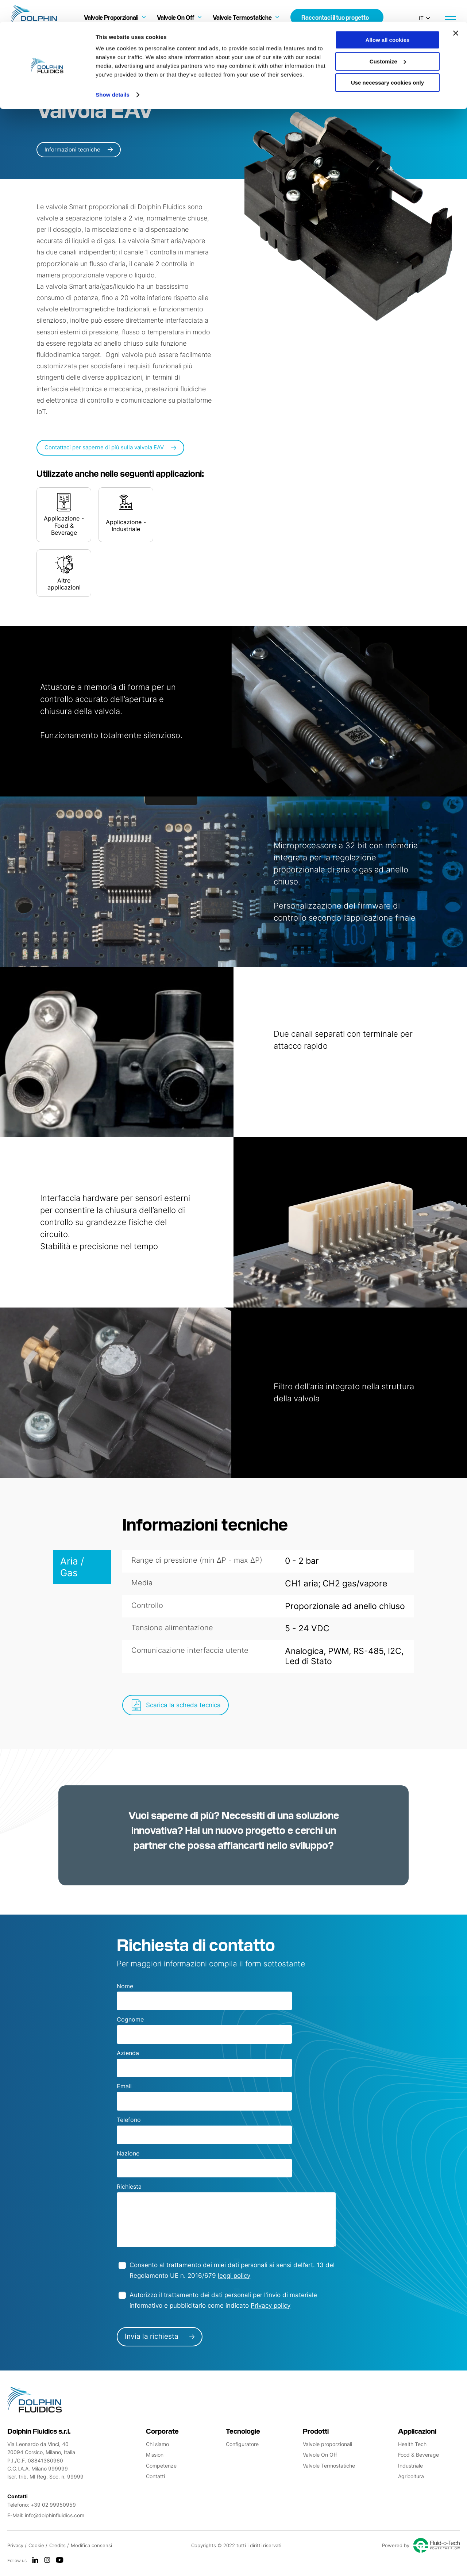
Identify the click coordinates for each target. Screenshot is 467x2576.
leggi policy (234, 2275)
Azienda (128, 2053)
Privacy (16, 2545)
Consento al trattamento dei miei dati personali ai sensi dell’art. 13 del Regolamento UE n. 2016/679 (232, 2270)
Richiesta (129, 2186)
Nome (125, 1986)
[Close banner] (455, 11)
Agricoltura (411, 2476)
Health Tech (412, 2444)
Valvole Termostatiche (329, 2465)
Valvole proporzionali (327, 2444)
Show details (113, 73)
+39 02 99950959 (53, 2505)
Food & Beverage (418, 2455)
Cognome (130, 2019)
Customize (388, 40)
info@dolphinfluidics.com (54, 2515)
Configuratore (242, 2444)
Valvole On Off (320, 2455)
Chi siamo (157, 2444)
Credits (58, 2545)
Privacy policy (270, 2305)
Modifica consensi (91, 2545)
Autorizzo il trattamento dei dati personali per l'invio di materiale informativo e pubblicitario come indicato (223, 2300)
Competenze (161, 2465)
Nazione (128, 2153)
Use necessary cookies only (387, 61)
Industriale (410, 2465)
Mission (154, 2455)
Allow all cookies (388, 18)
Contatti (155, 2476)
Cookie (37, 2545)
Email (124, 2086)
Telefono (129, 2119)
